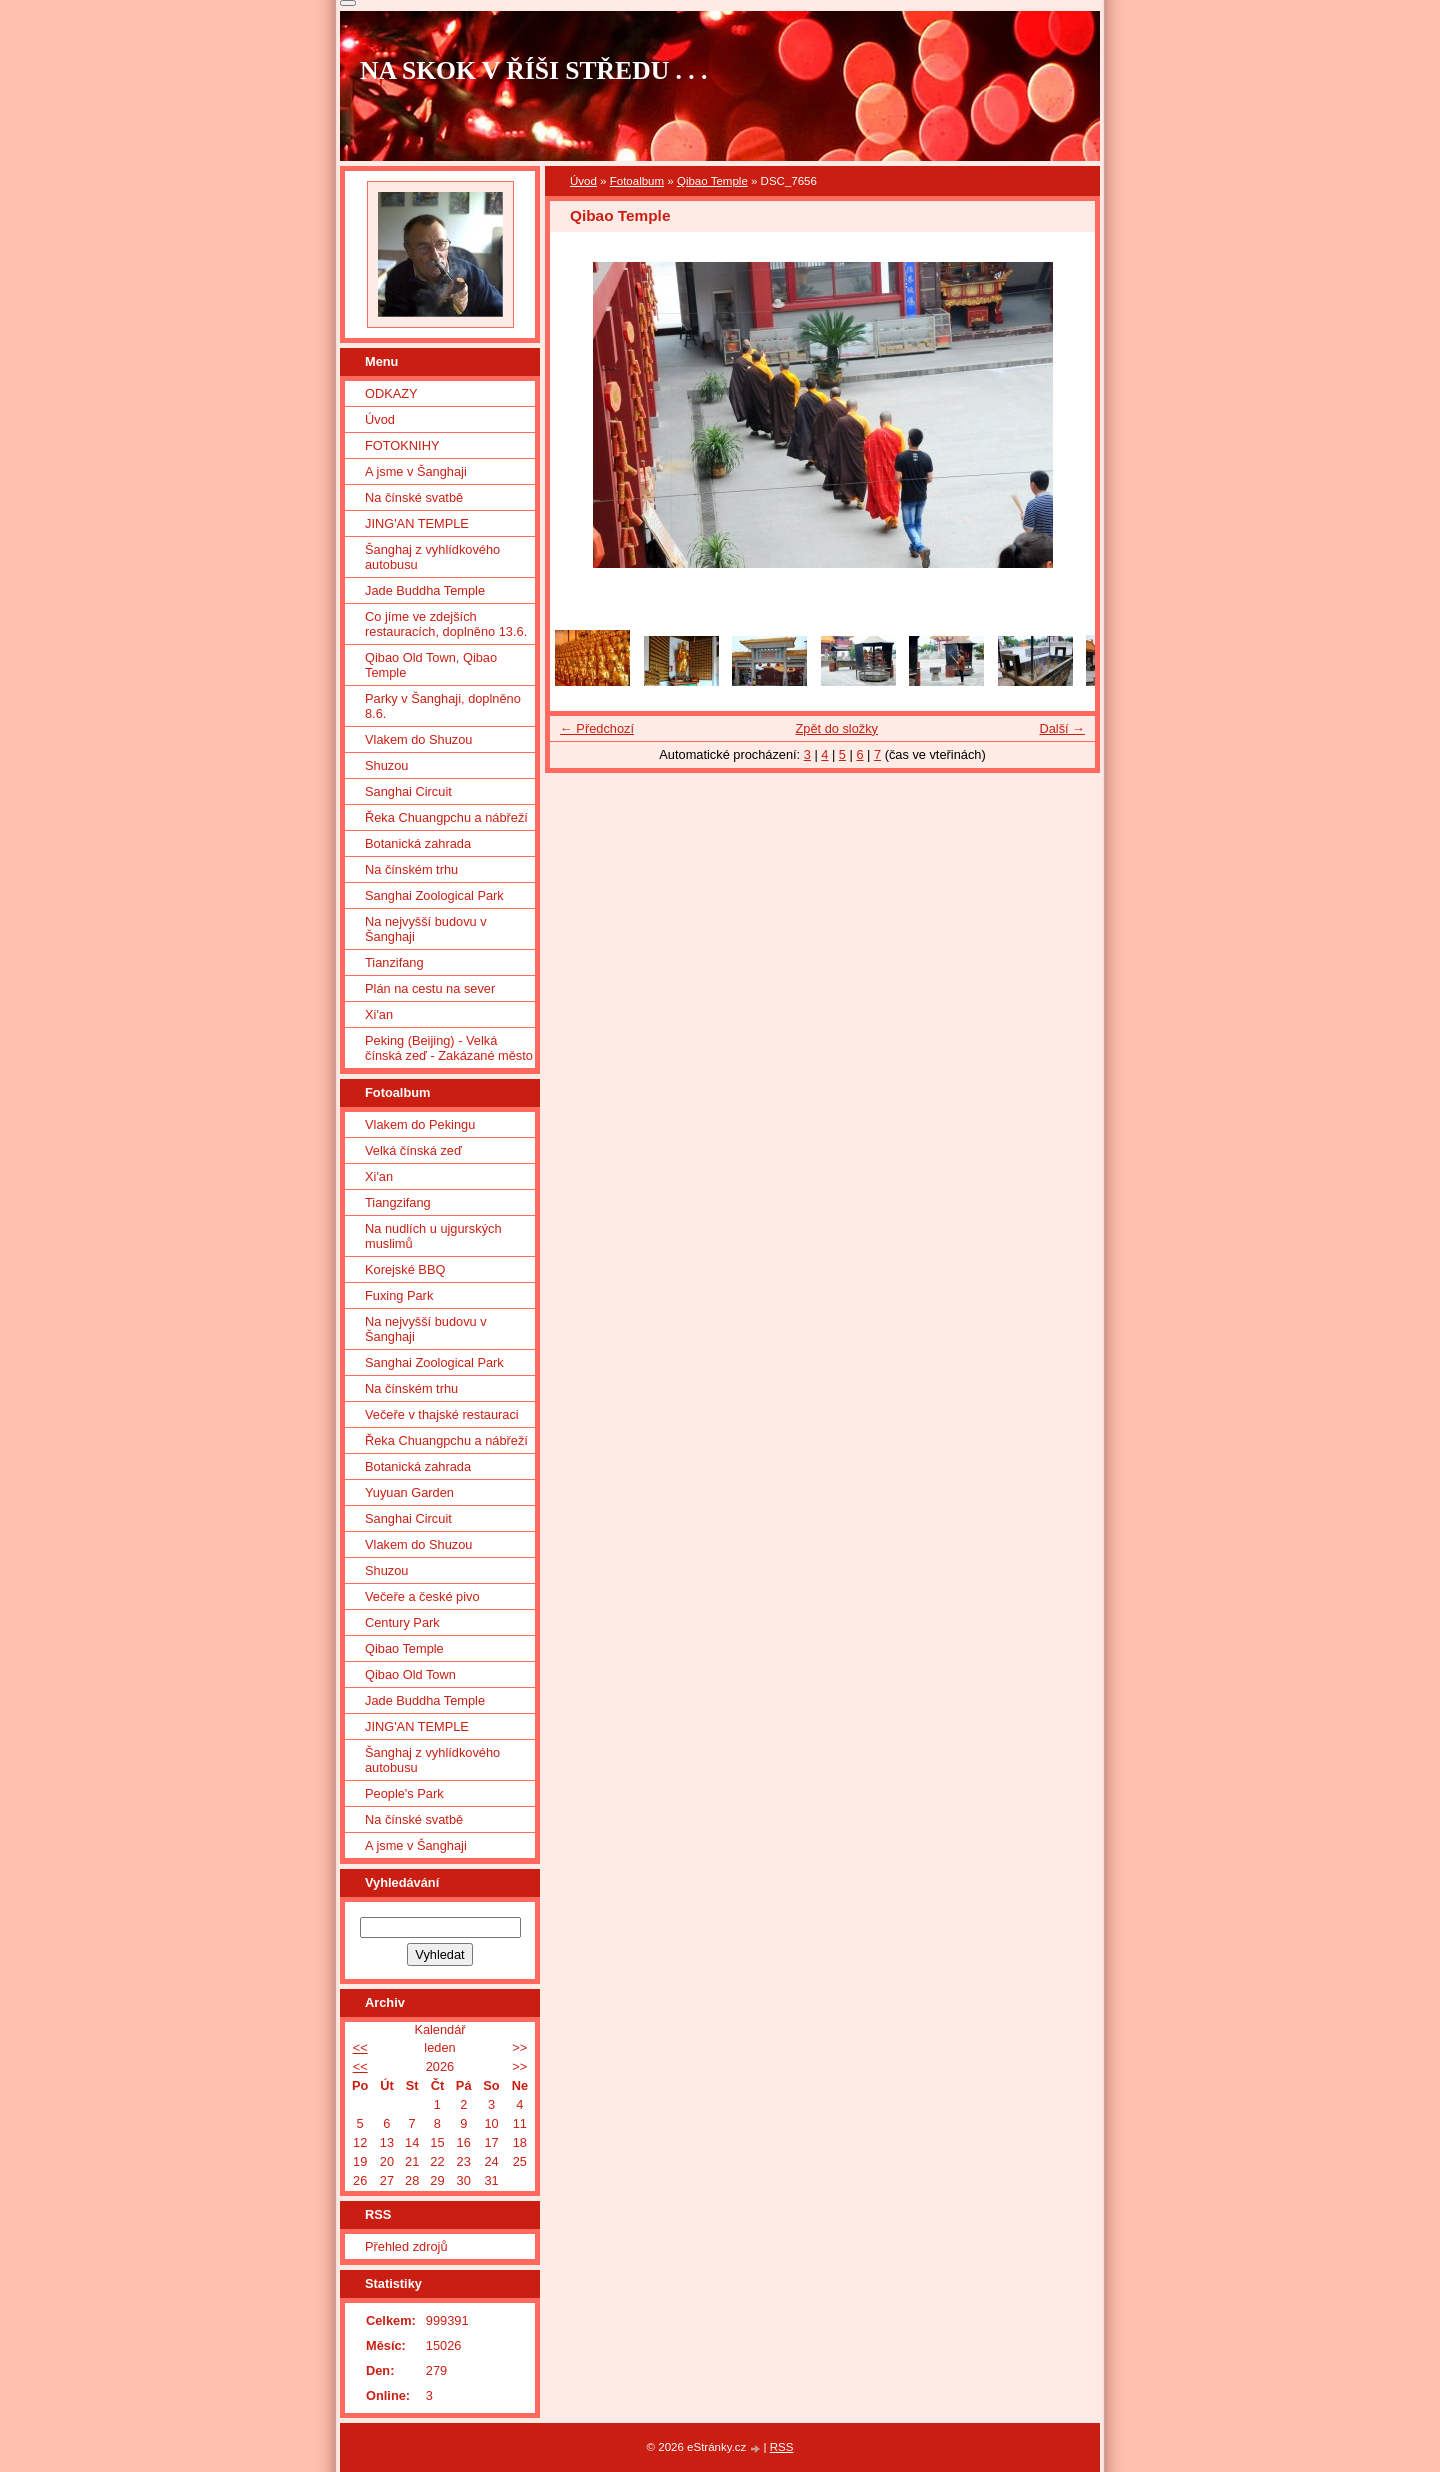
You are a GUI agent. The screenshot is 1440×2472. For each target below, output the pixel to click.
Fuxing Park (399, 1295)
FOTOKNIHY (402, 445)
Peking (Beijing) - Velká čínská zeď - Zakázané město (449, 1048)
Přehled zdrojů (406, 2246)
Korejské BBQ (405, 1269)
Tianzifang (394, 962)
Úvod (583, 181)
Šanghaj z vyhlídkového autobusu (432, 557)
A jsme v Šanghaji (416, 471)
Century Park (402, 1622)
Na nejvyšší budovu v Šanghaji (426, 929)
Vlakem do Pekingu (420, 1124)
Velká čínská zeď (413, 1150)
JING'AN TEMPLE (417, 523)
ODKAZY (391, 393)
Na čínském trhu (411, 869)
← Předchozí (597, 728)
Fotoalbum (637, 181)
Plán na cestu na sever (430, 988)
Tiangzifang (398, 1202)
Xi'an (379, 1014)
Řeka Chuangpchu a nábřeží (446, 817)
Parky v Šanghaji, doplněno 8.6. (443, 706)
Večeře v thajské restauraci (442, 1414)
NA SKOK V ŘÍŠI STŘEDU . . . (534, 70)
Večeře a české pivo (422, 1596)
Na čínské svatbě (414, 497)
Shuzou (386, 765)
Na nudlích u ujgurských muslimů (433, 1236)
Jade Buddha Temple (425, 590)
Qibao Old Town (410, 1674)
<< (360, 2047)
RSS (782, 2447)
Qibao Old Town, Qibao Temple (431, 665)
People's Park (404, 1793)
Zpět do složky (836, 728)
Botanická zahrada (418, 843)
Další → (1062, 728)
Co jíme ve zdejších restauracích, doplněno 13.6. (446, 624)
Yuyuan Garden (409, 1492)
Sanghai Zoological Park (434, 895)
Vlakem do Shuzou (418, 739)
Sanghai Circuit (408, 791)
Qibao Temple (712, 181)
